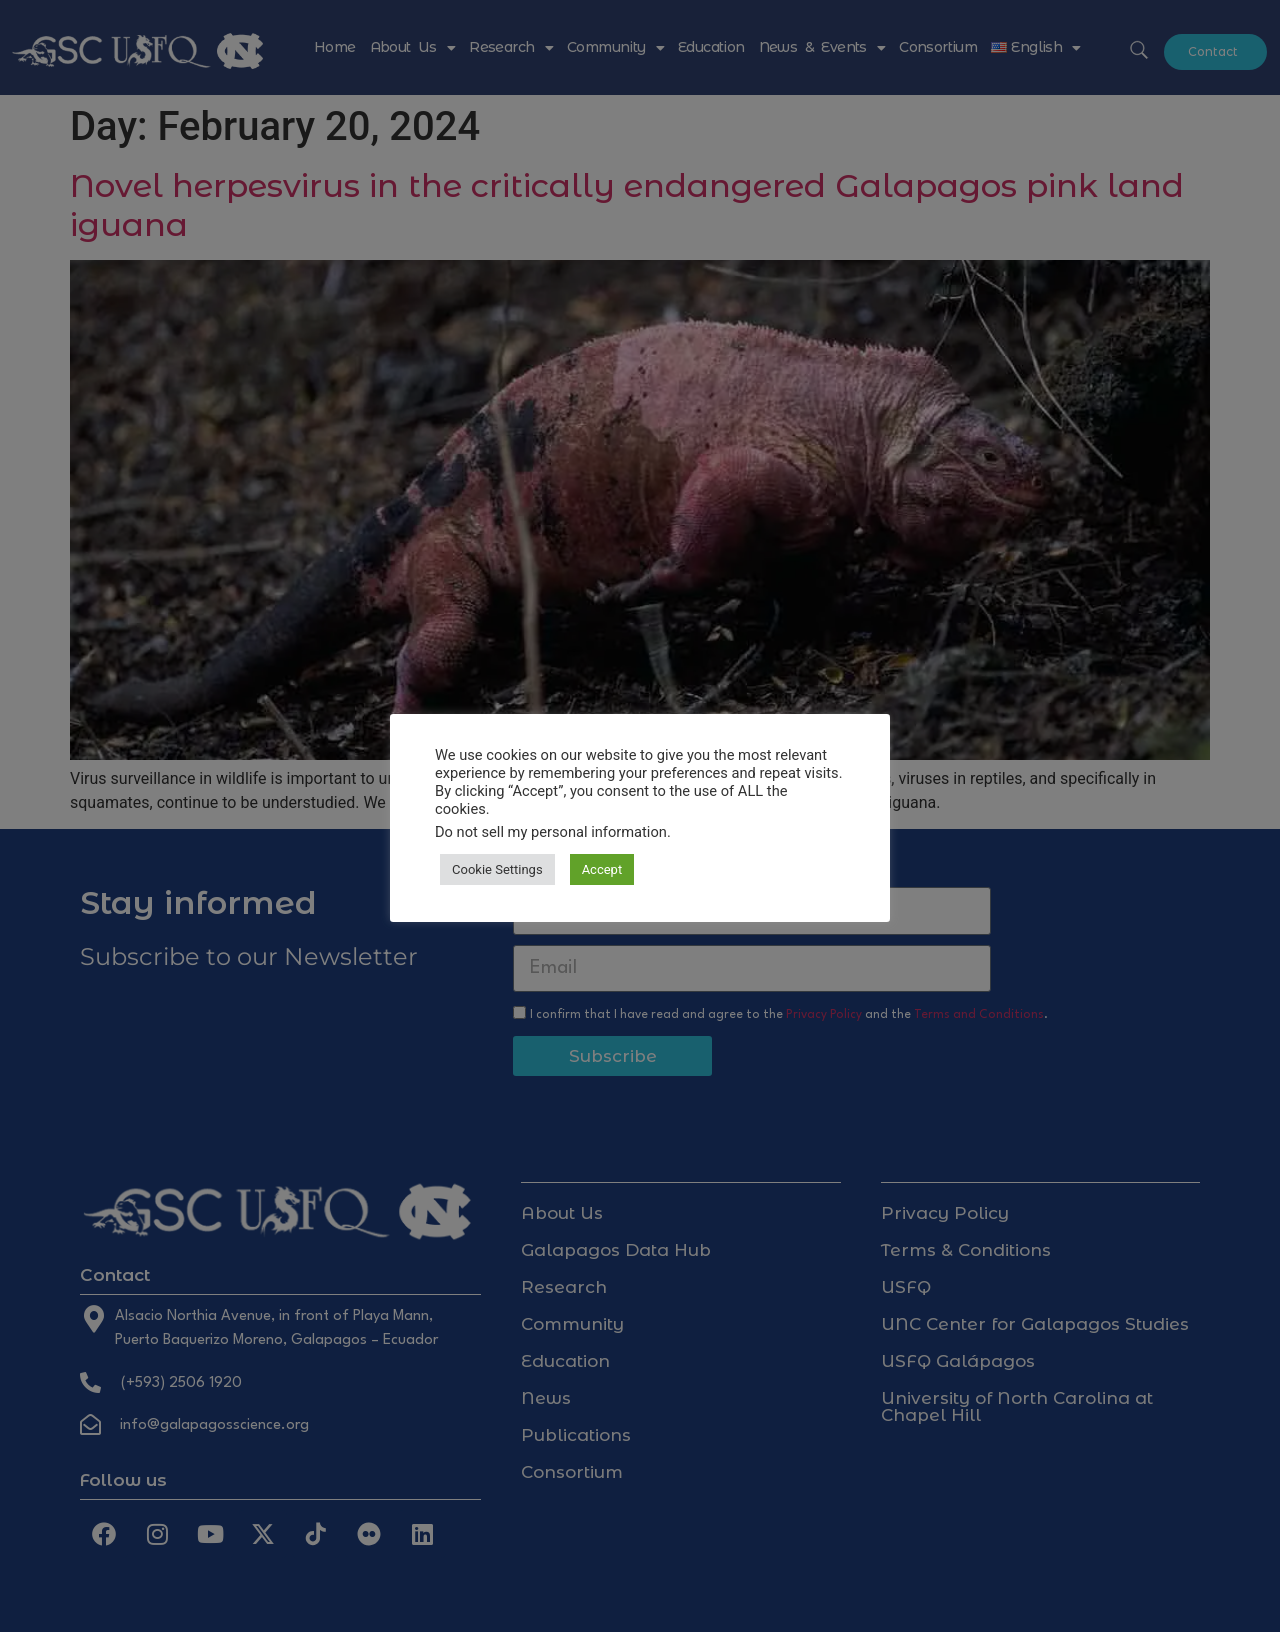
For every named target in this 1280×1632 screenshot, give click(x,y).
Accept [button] (602, 869)
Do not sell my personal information (551, 832)
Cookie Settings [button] (497, 869)
